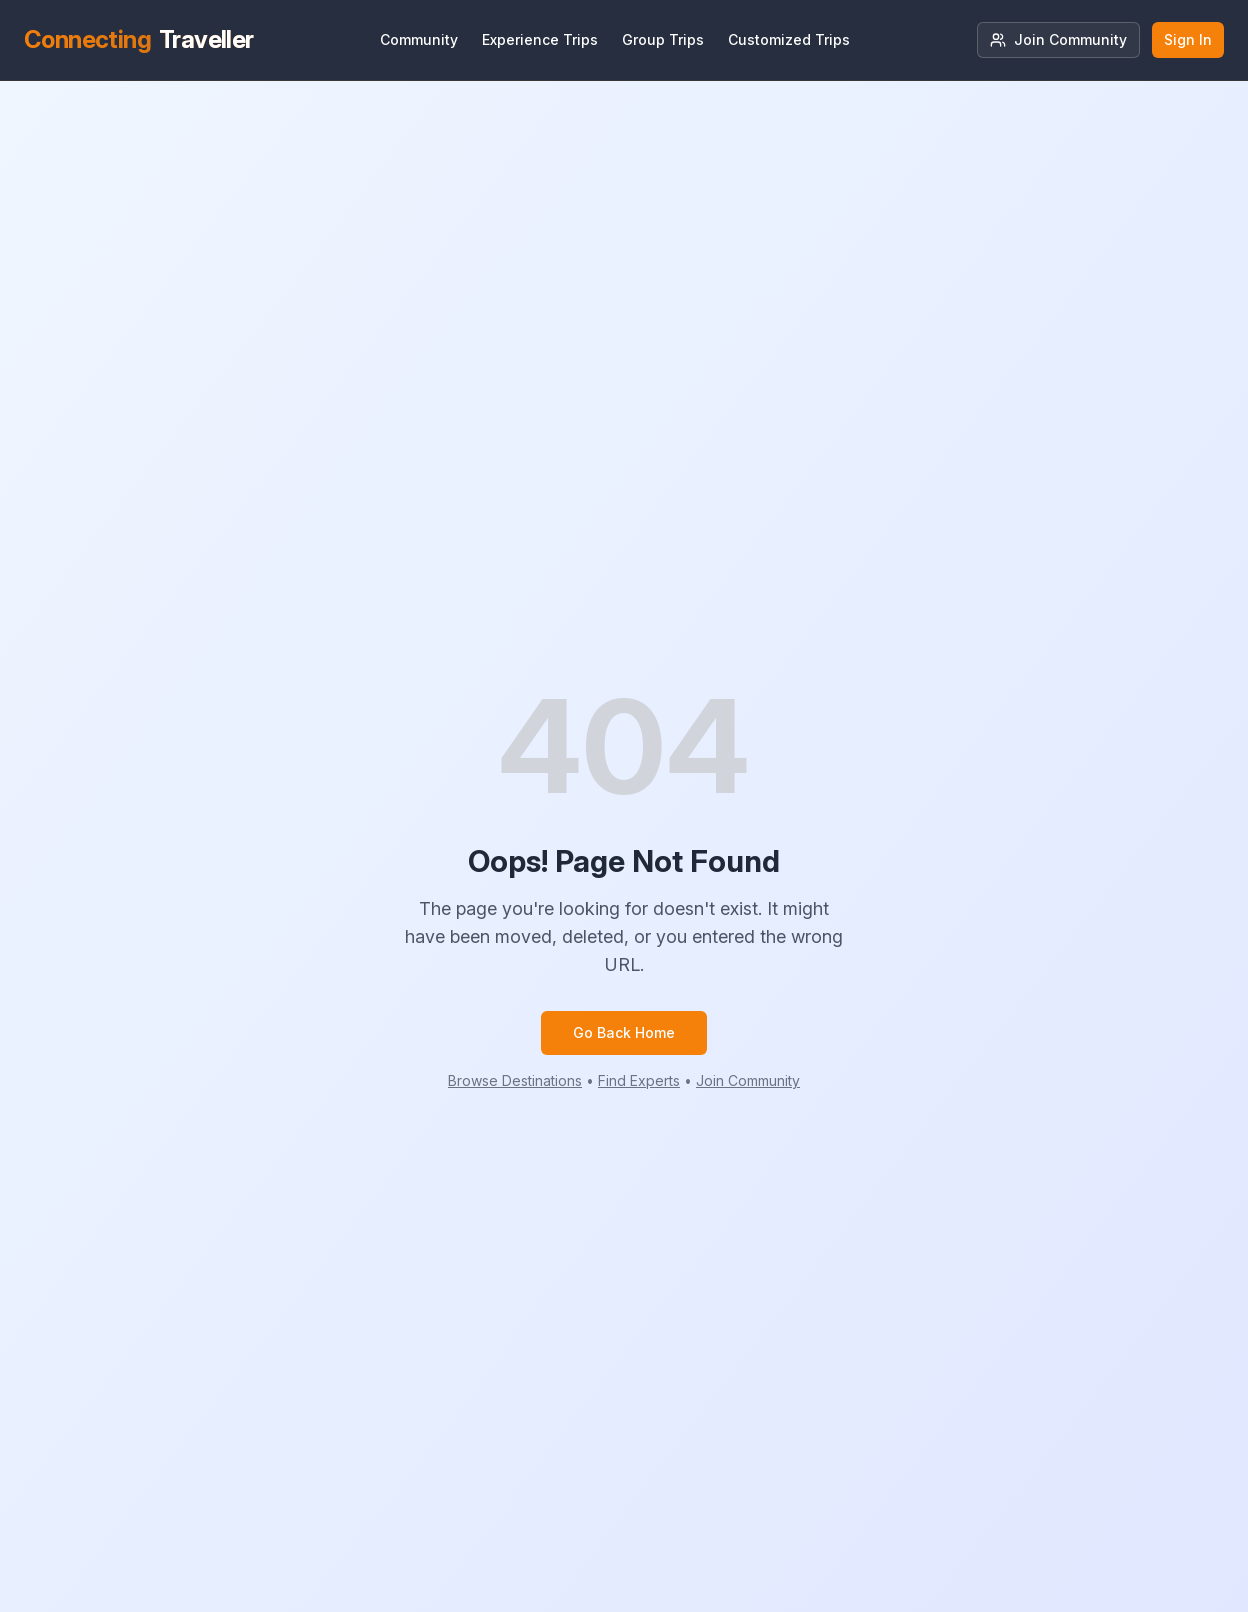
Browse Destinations (515, 1080)
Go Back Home (624, 1032)
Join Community (1058, 39)
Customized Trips (789, 39)
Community (419, 39)
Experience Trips (540, 39)
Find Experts (639, 1080)
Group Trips (663, 39)
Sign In (1188, 39)
